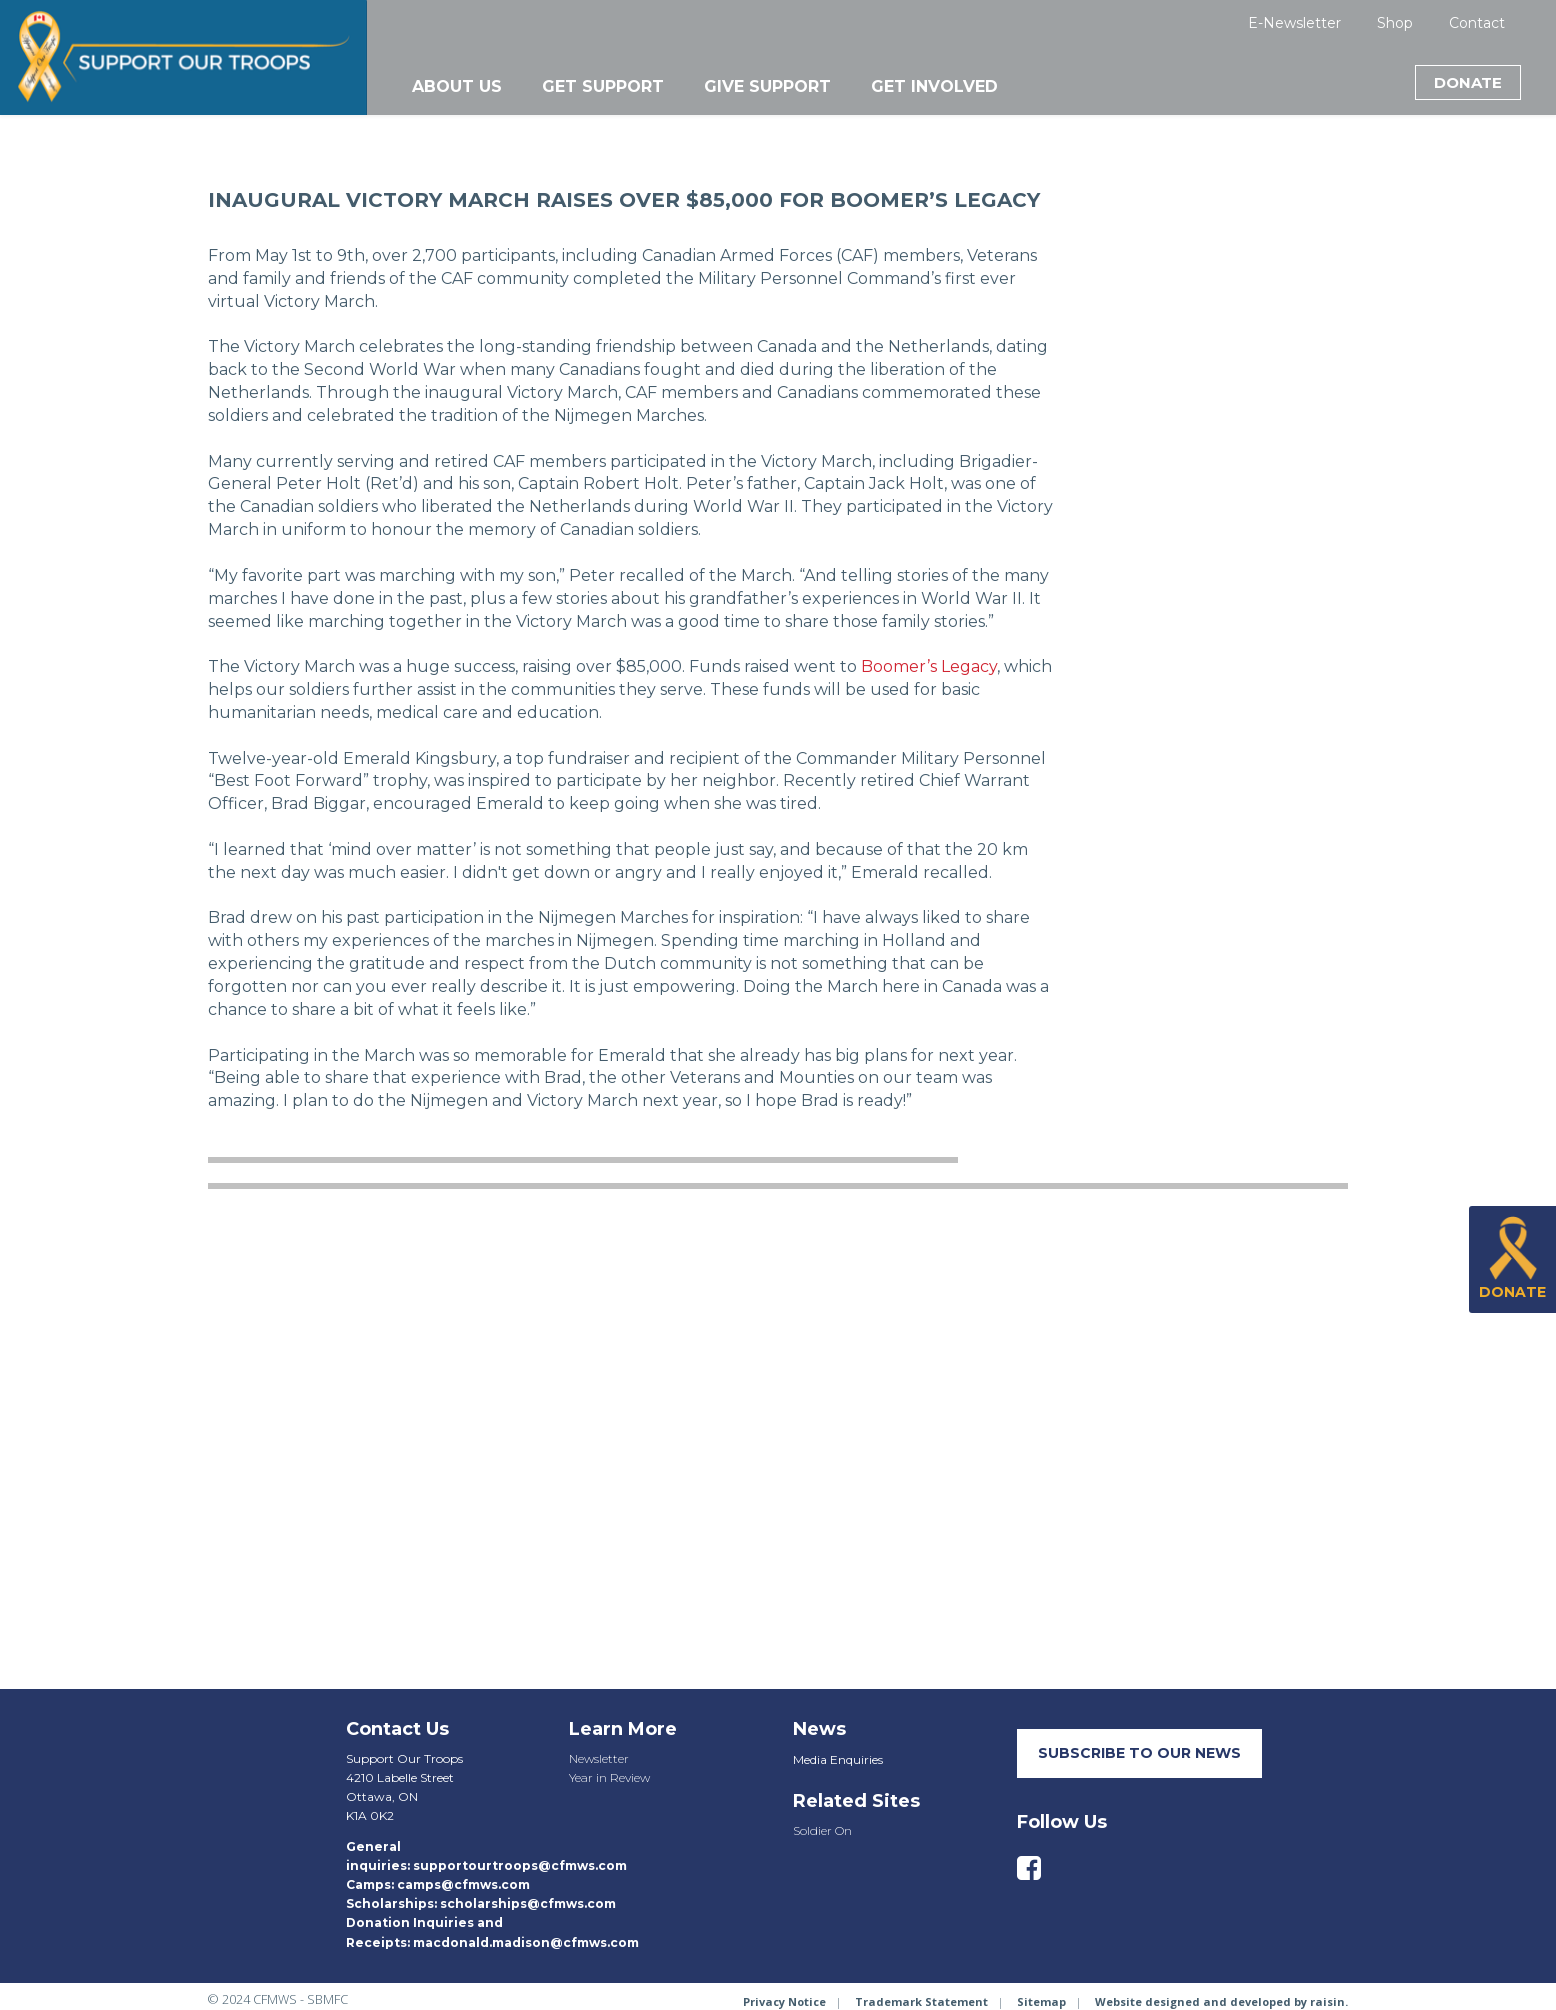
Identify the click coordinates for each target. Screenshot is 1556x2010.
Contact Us (397, 1729)
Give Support (767, 86)
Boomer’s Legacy (929, 666)
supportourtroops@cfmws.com (520, 1865)
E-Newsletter (1294, 23)
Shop (1395, 23)
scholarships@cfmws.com (528, 1903)
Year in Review (609, 1777)
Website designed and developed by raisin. (1221, 2001)
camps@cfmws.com (463, 1884)
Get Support (603, 86)
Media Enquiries (838, 1759)
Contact (1477, 23)
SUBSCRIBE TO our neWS (1139, 1753)
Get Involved (934, 86)
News (819, 1729)
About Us (457, 86)
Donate (1468, 82)
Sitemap (1041, 2001)
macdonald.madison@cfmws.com (526, 1942)
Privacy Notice (784, 2001)
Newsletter (599, 1758)
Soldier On (822, 1830)
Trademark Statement (921, 2001)
